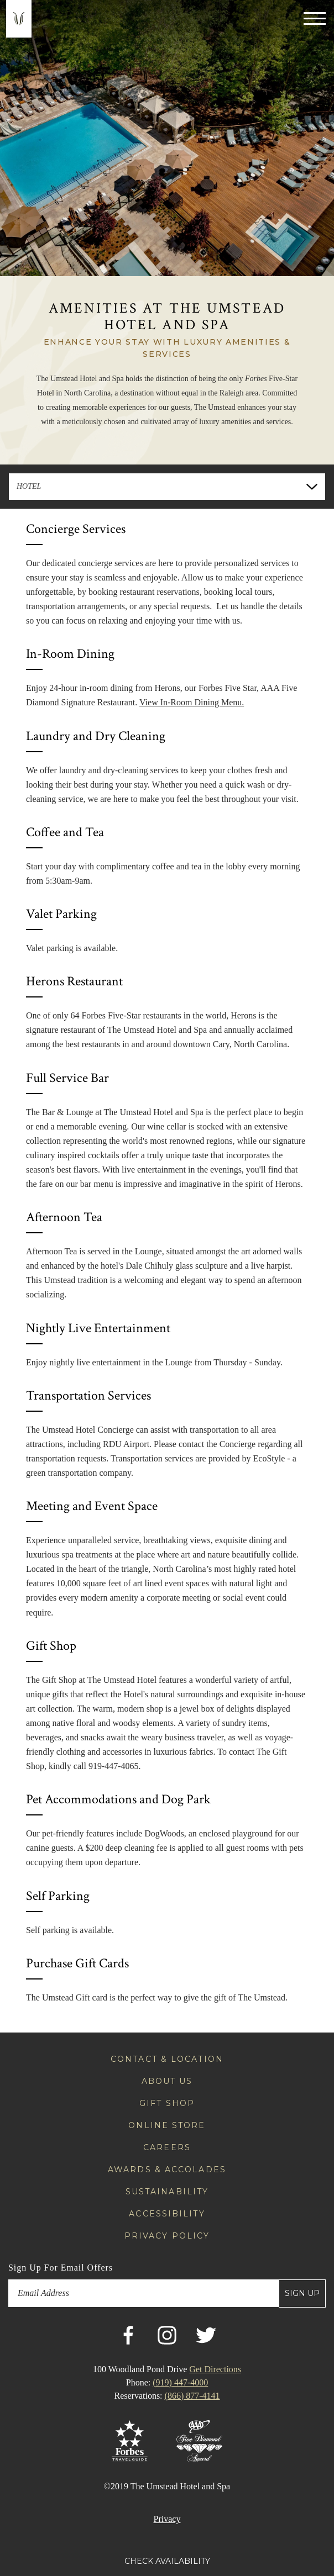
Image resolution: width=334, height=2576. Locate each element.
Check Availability (167, 2561)
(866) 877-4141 (192, 2395)
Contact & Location (167, 2059)
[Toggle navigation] (315, 18)
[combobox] (167, 486)
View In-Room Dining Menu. (191, 702)
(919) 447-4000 (180, 2382)
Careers (167, 2147)
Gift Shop (167, 2103)
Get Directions (215, 2369)
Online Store (166, 2125)
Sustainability (167, 2192)
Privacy (167, 2519)
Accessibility (167, 2214)
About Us (167, 2081)
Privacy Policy (167, 2236)
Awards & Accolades (167, 2169)
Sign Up (302, 2293)
